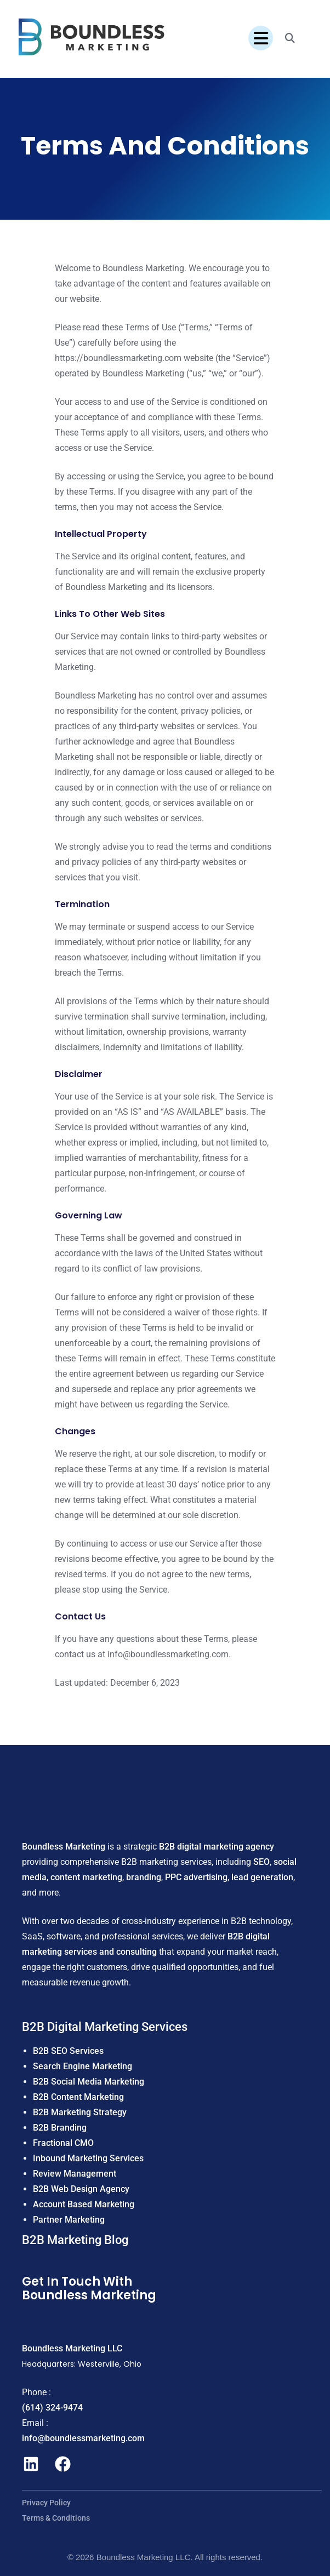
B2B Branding (60, 2127)
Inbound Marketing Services (88, 2158)
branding (143, 1877)
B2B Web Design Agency (81, 2189)
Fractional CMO (63, 2143)
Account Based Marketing (83, 2204)
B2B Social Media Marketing (88, 2081)
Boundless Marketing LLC (72, 2348)
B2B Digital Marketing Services (104, 2027)
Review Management (74, 2173)
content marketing (86, 1877)
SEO (261, 1862)
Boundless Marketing (63, 1846)
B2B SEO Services (68, 2051)
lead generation (262, 1877)
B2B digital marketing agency (216, 1846)
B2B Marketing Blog (75, 2240)
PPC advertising (196, 1877)
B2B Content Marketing (78, 2097)
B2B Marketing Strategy (80, 2112)
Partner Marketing (69, 2219)
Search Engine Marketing (82, 2066)
